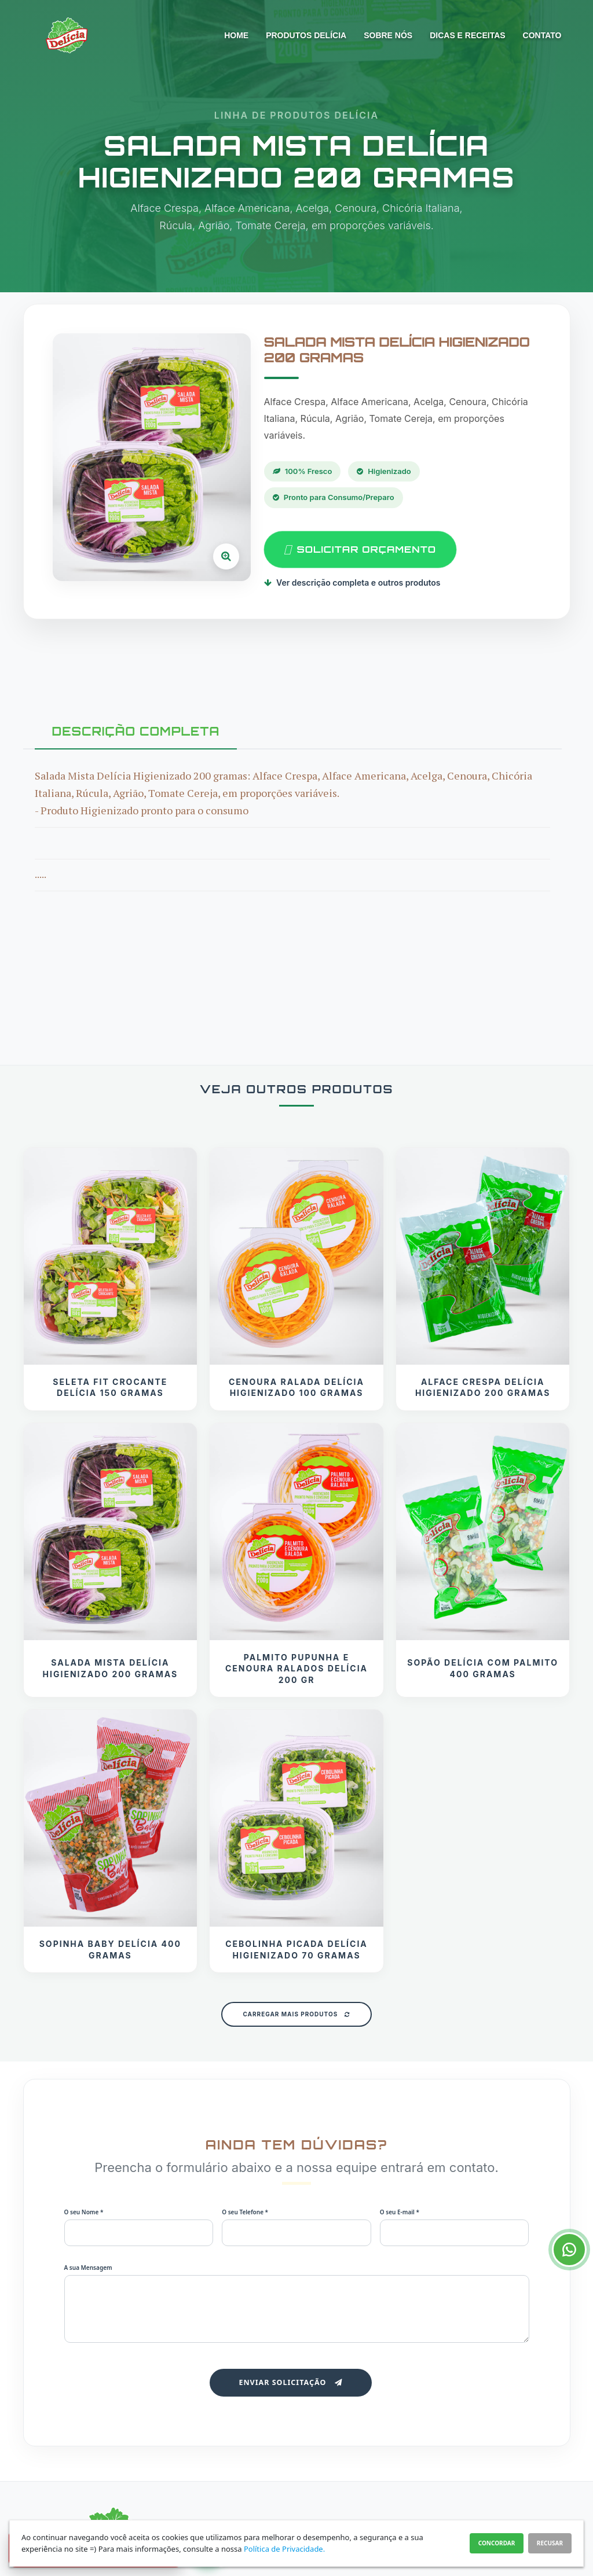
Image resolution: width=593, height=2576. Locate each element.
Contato (542, 35)
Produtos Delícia (306, 35)
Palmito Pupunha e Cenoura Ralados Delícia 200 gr (296, 1668)
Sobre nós (388, 35)
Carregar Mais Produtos (296, 2014)
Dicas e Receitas (467, 35)
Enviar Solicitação (290, 2382)
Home (236, 35)
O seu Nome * (84, 2212)
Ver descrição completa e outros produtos (352, 582)
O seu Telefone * (245, 2212)
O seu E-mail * (399, 2212)
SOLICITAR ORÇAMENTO (360, 549)
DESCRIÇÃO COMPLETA (136, 731)
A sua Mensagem (88, 2267)
